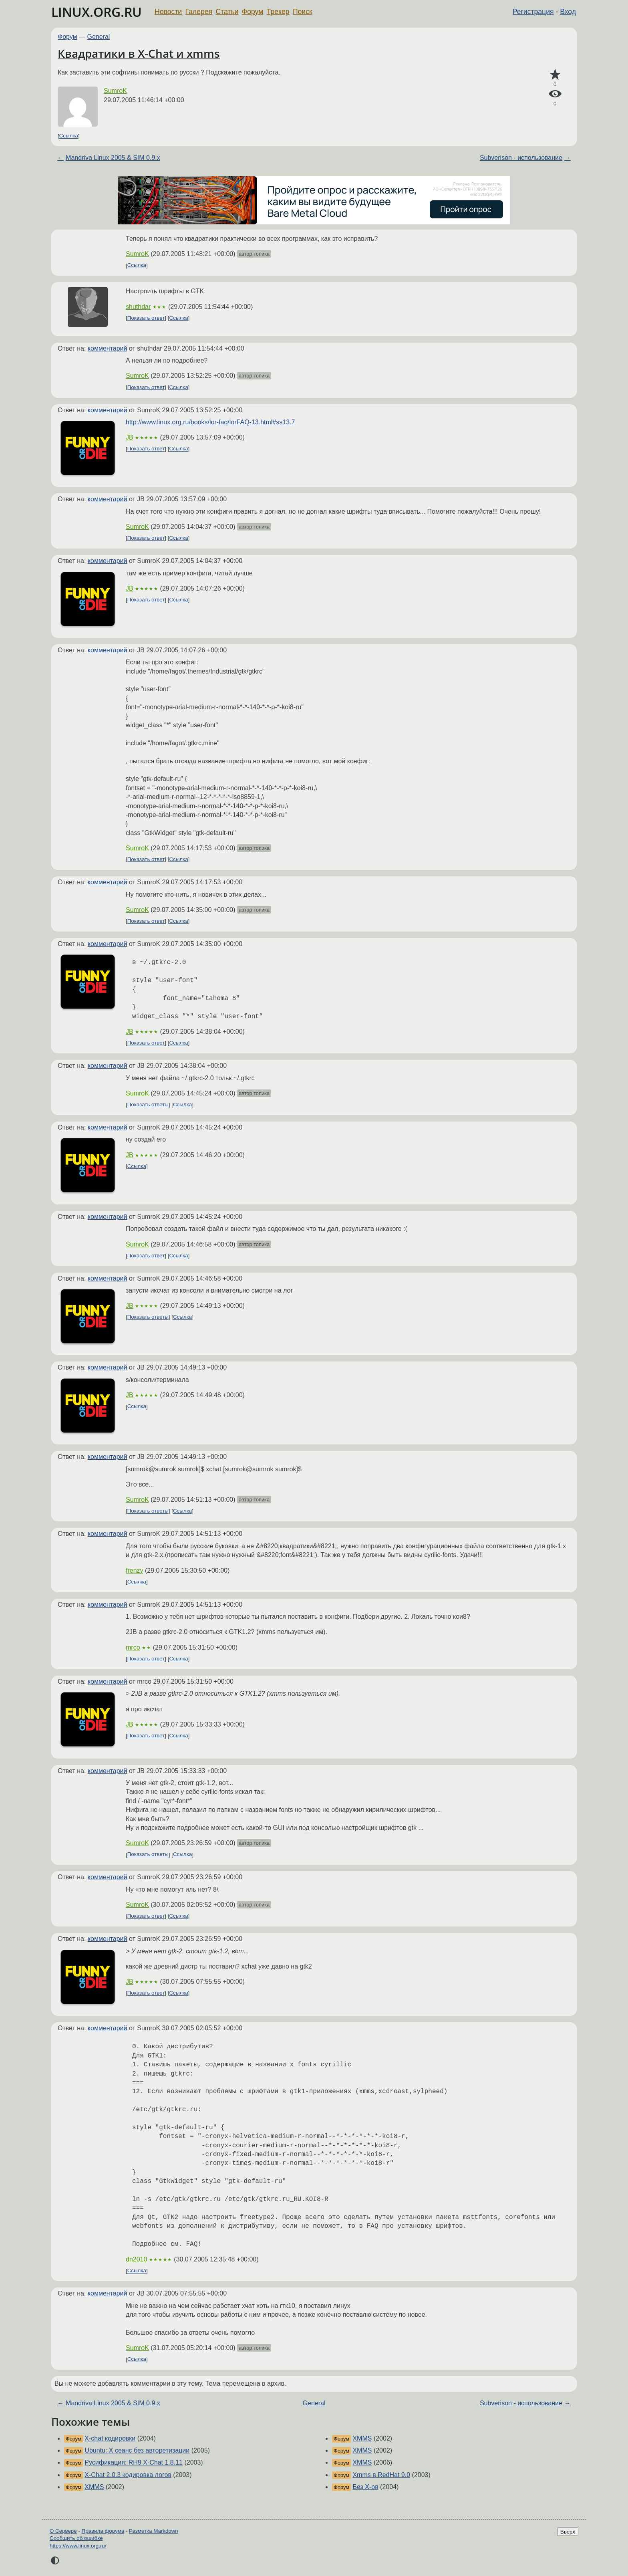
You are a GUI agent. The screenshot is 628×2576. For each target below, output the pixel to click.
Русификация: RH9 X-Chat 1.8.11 (134, 2462)
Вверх (567, 2532)
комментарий (107, 348)
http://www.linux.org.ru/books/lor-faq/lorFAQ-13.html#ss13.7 (210, 422)
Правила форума (103, 2531)
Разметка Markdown (153, 2531)
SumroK (115, 90)
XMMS (94, 2486)
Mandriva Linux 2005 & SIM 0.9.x (113, 157)
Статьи (226, 12)
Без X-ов (365, 2486)
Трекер (278, 12)
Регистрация (533, 12)
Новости (168, 12)
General (98, 36)
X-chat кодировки (110, 2438)
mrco (133, 1647)
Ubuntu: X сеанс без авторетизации (137, 2450)
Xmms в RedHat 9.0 (381, 2474)
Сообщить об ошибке (76, 2538)
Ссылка (68, 136)
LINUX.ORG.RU (96, 11)
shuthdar (138, 306)
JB (129, 437)
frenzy (134, 1570)
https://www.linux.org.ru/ (78, 2546)
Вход (568, 12)
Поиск (302, 12)
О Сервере (63, 2531)
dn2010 (136, 2259)
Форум (252, 12)
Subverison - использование (521, 157)
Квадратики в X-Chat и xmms (139, 53)
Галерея (198, 12)
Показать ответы (148, 1104)
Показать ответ (146, 318)
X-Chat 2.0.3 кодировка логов (128, 2474)
